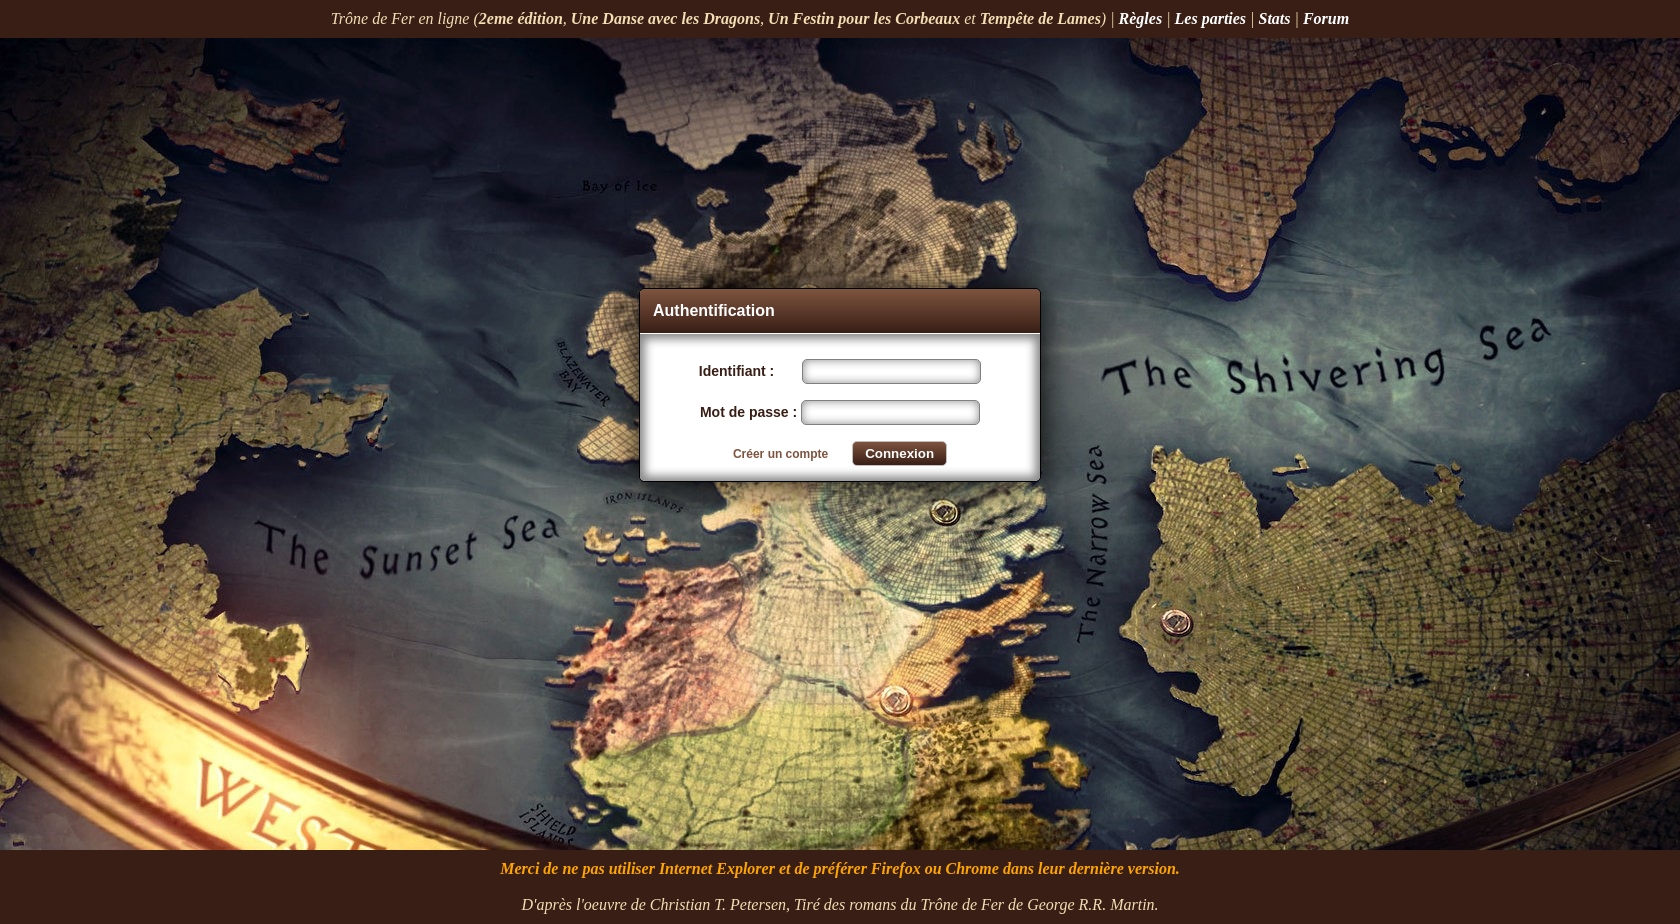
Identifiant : (738, 371)
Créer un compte (780, 454)
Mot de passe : (750, 412)
